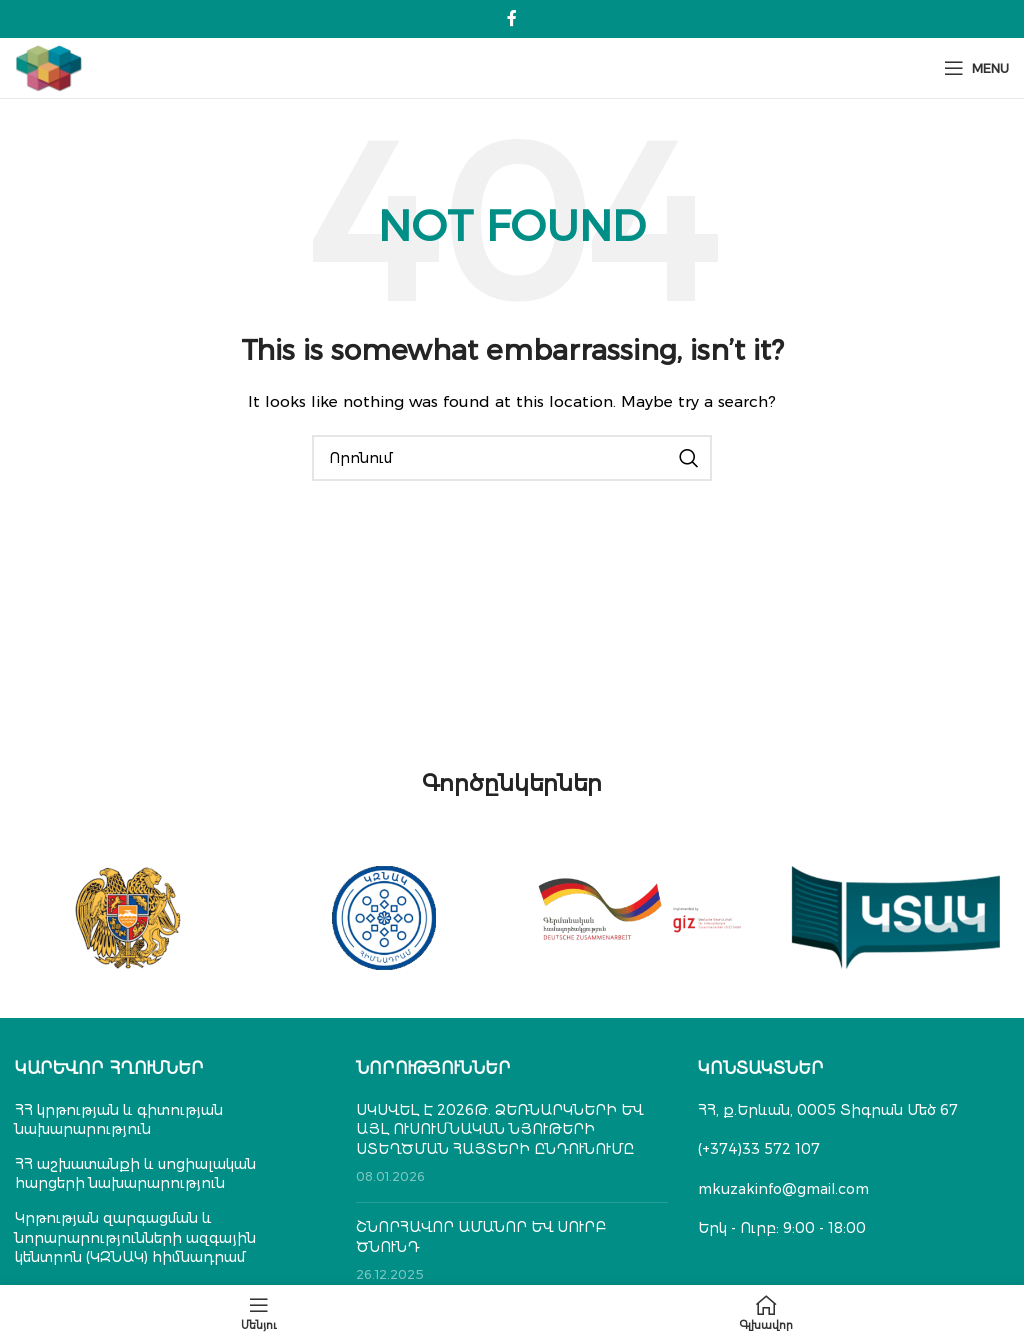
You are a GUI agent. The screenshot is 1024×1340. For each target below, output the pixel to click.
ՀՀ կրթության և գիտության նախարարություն (119, 1120)
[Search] (512, 458)
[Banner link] (128, 918)
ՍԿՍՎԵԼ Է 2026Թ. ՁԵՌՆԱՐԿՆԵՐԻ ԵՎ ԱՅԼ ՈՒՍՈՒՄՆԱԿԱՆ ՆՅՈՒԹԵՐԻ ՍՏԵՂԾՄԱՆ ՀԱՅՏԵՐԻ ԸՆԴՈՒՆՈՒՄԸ (499, 1129)
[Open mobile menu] (976, 68)
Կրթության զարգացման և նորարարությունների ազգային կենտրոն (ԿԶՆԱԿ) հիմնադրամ (135, 1237)
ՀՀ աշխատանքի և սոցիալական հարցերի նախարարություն (135, 1174)
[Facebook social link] (511, 18)
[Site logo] (49, 67)
